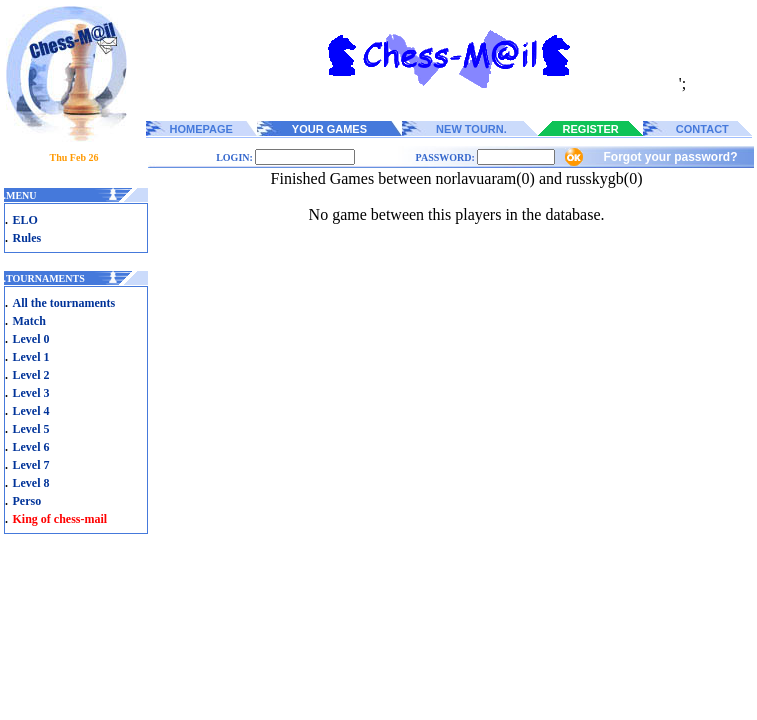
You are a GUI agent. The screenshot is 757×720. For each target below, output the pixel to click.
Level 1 (31, 357)
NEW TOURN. (471, 129)
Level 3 (31, 393)
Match (29, 321)
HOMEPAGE (201, 129)
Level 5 (31, 429)
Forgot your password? (670, 157)
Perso (27, 501)
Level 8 (31, 483)
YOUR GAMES (329, 129)
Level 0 (31, 339)
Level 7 (31, 465)
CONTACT (702, 129)
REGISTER (591, 129)
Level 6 (31, 447)
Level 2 (31, 375)
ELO (25, 220)
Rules (27, 238)
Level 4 (31, 411)
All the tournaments (64, 303)
